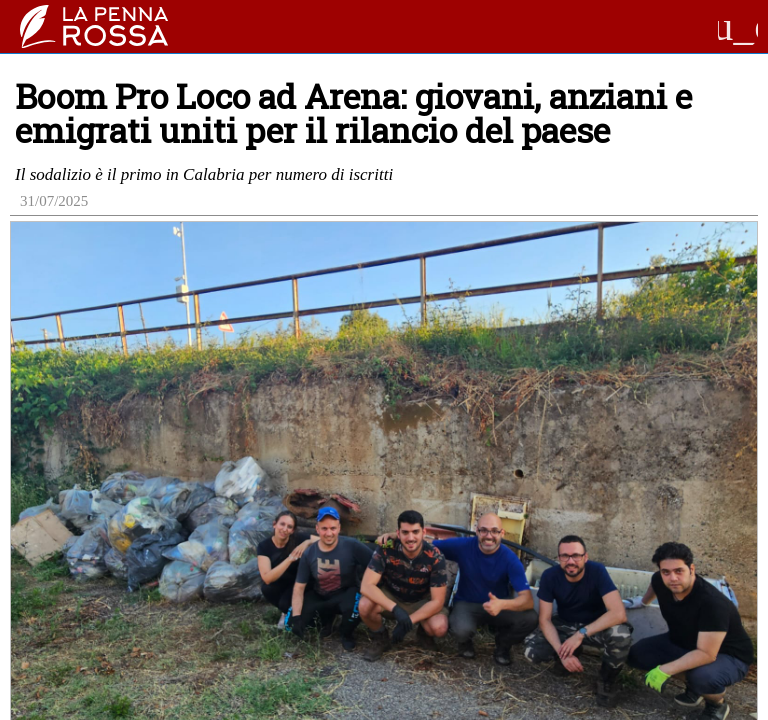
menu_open (738, 27)
